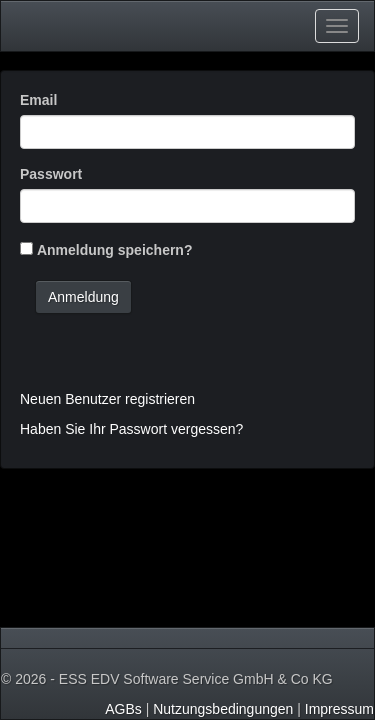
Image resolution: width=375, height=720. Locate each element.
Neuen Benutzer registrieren (107, 399)
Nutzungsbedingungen (223, 709)
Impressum (339, 709)
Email (38, 100)
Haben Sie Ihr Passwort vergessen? (131, 429)
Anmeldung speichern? (115, 250)
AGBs (123, 709)
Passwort (51, 174)
